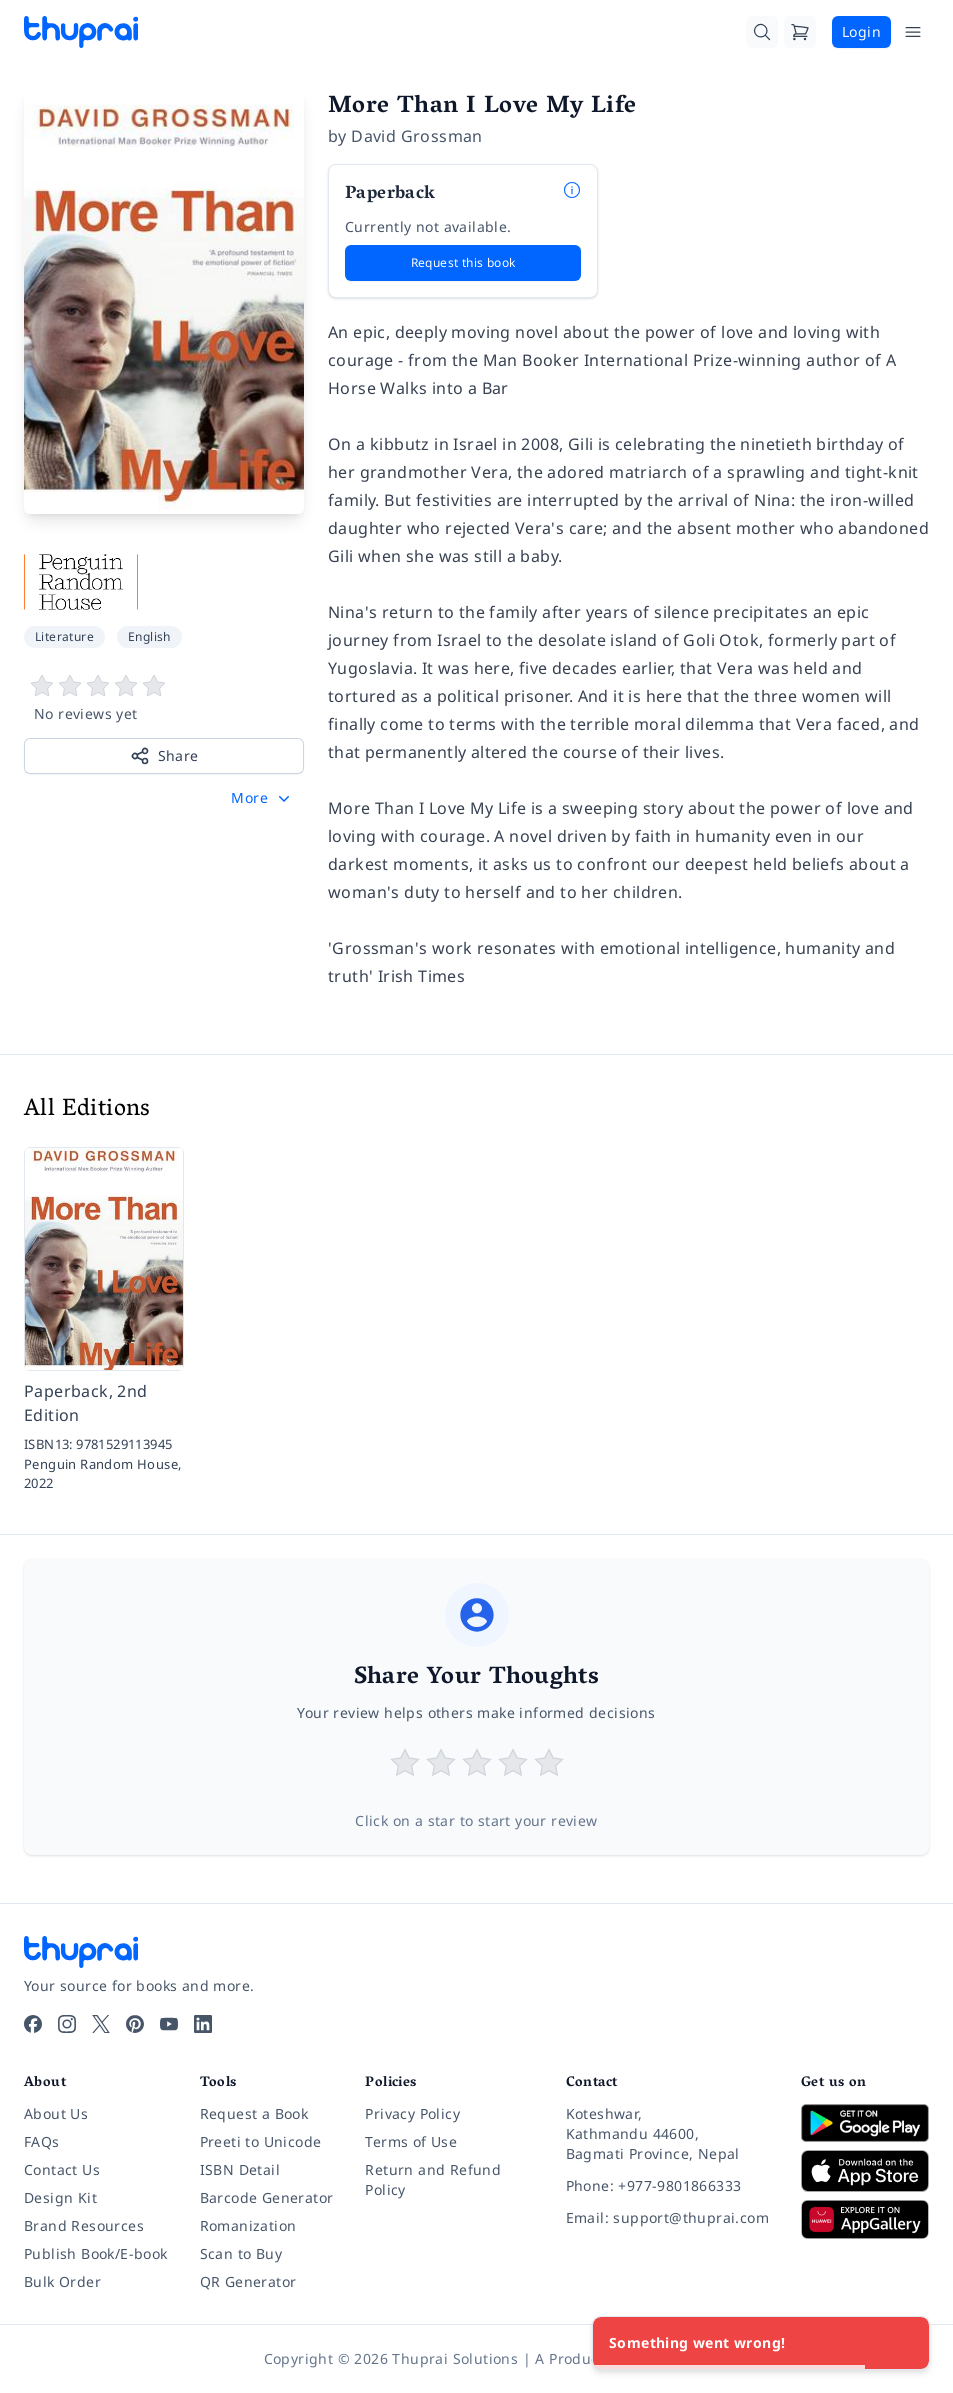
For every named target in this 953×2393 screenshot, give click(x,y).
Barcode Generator (267, 2197)
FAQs (42, 2141)
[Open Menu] (913, 32)
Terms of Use (411, 2141)
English (149, 636)
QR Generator (248, 2281)
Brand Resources (84, 2225)
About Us (56, 2113)
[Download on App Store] (865, 2171)
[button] (262, 798)
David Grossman (417, 136)
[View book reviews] (164, 699)
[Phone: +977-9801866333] (667, 2186)
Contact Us (62, 2169)
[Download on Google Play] (865, 2123)
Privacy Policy (412, 2113)
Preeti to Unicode (261, 2141)
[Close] (903, 2343)
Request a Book (254, 2113)
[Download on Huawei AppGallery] (865, 2219)
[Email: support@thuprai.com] (667, 2218)
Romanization (248, 2225)
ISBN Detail (240, 2169)
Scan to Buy (241, 2253)
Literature (64, 636)
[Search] (762, 32)
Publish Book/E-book (96, 2253)
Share (164, 756)
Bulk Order (62, 2281)
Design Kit (60, 2197)
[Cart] (800, 32)
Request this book (463, 262)
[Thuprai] (81, 32)
